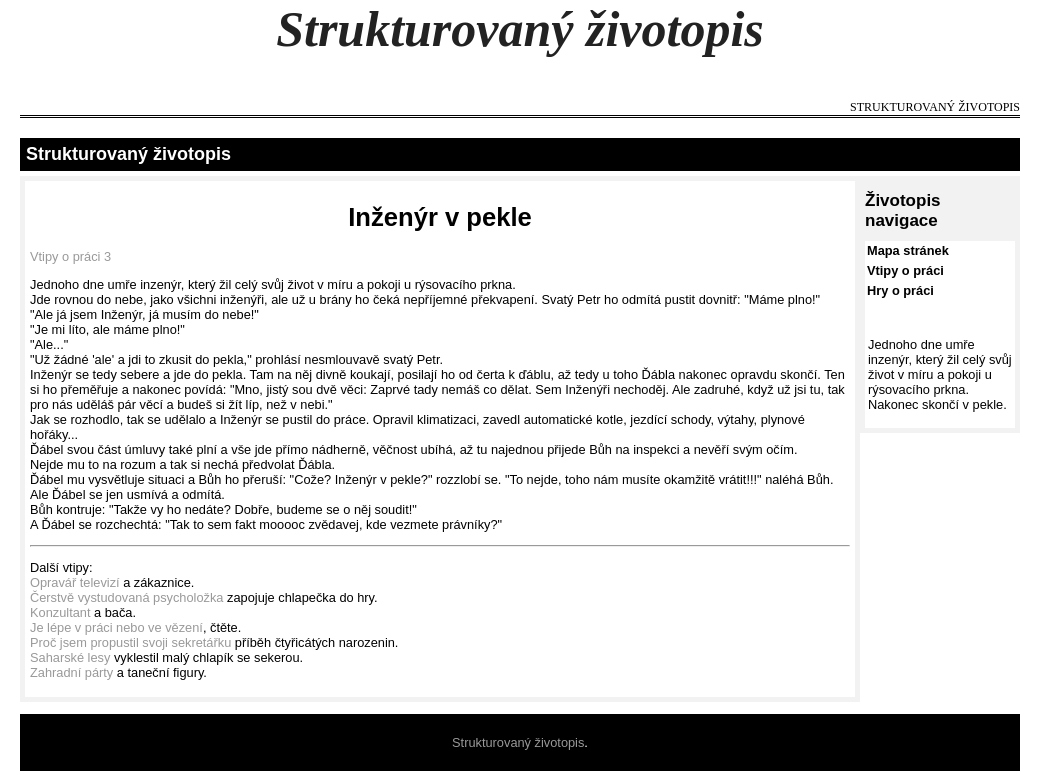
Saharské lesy (70, 657)
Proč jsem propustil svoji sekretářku (130, 642)
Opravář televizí (75, 582)
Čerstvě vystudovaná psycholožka (126, 597)
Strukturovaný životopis (520, 29)
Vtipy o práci (905, 270)
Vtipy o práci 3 (70, 256)
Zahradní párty (71, 672)
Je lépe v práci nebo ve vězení (116, 627)
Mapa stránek (908, 250)
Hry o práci (900, 290)
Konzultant (60, 612)
